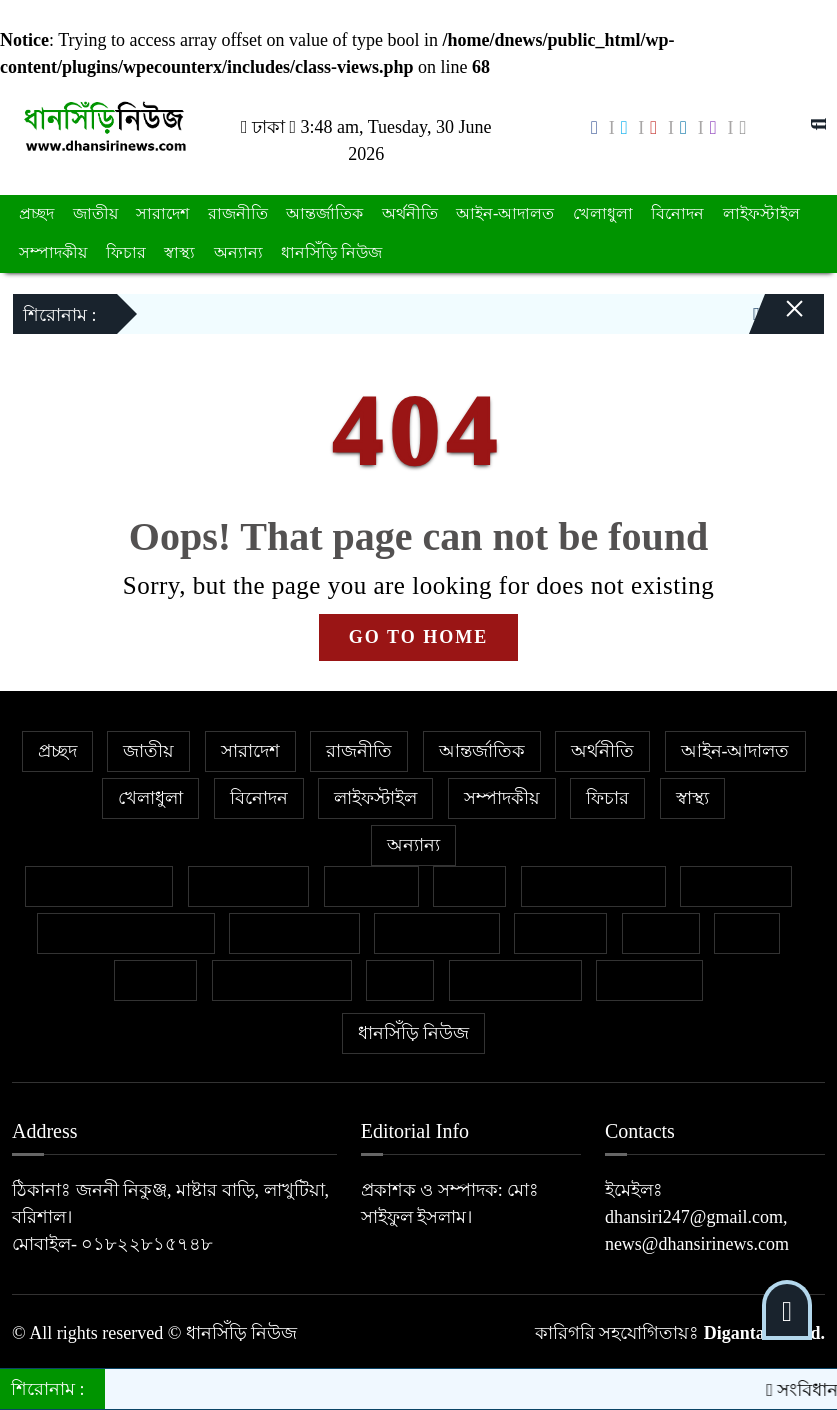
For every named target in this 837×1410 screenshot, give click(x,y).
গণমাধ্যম (371, 886)
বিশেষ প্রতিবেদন (99, 886)
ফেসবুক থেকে (294, 933)
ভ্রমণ (747, 933)
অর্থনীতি (410, 213)
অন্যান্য (238, 252)
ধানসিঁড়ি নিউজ (331, 252)
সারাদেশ (162, 213)
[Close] (777, 301)
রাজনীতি (238, 213)
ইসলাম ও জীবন (593, 886)
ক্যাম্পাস (560, 933)
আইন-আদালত (505, 213)
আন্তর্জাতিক (324, 213)
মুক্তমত (155, 980)
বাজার (661, 933)
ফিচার (126, 252)
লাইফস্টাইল (761, 213)
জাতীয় (95, 213)
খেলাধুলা (603, 213)
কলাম (469, 886)
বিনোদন (677, 213)
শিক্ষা (400, 980)
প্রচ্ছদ (36, 213)
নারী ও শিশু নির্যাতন (126, 933)
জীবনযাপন (736, 886)
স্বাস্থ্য (179, 252)
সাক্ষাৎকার (649, 980)
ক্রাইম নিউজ (249, 886)
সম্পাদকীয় (53, 252)
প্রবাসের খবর (437, 933)
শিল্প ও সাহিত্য (515, 980)
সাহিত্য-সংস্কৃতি (282, 980)
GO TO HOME (418, 637)
